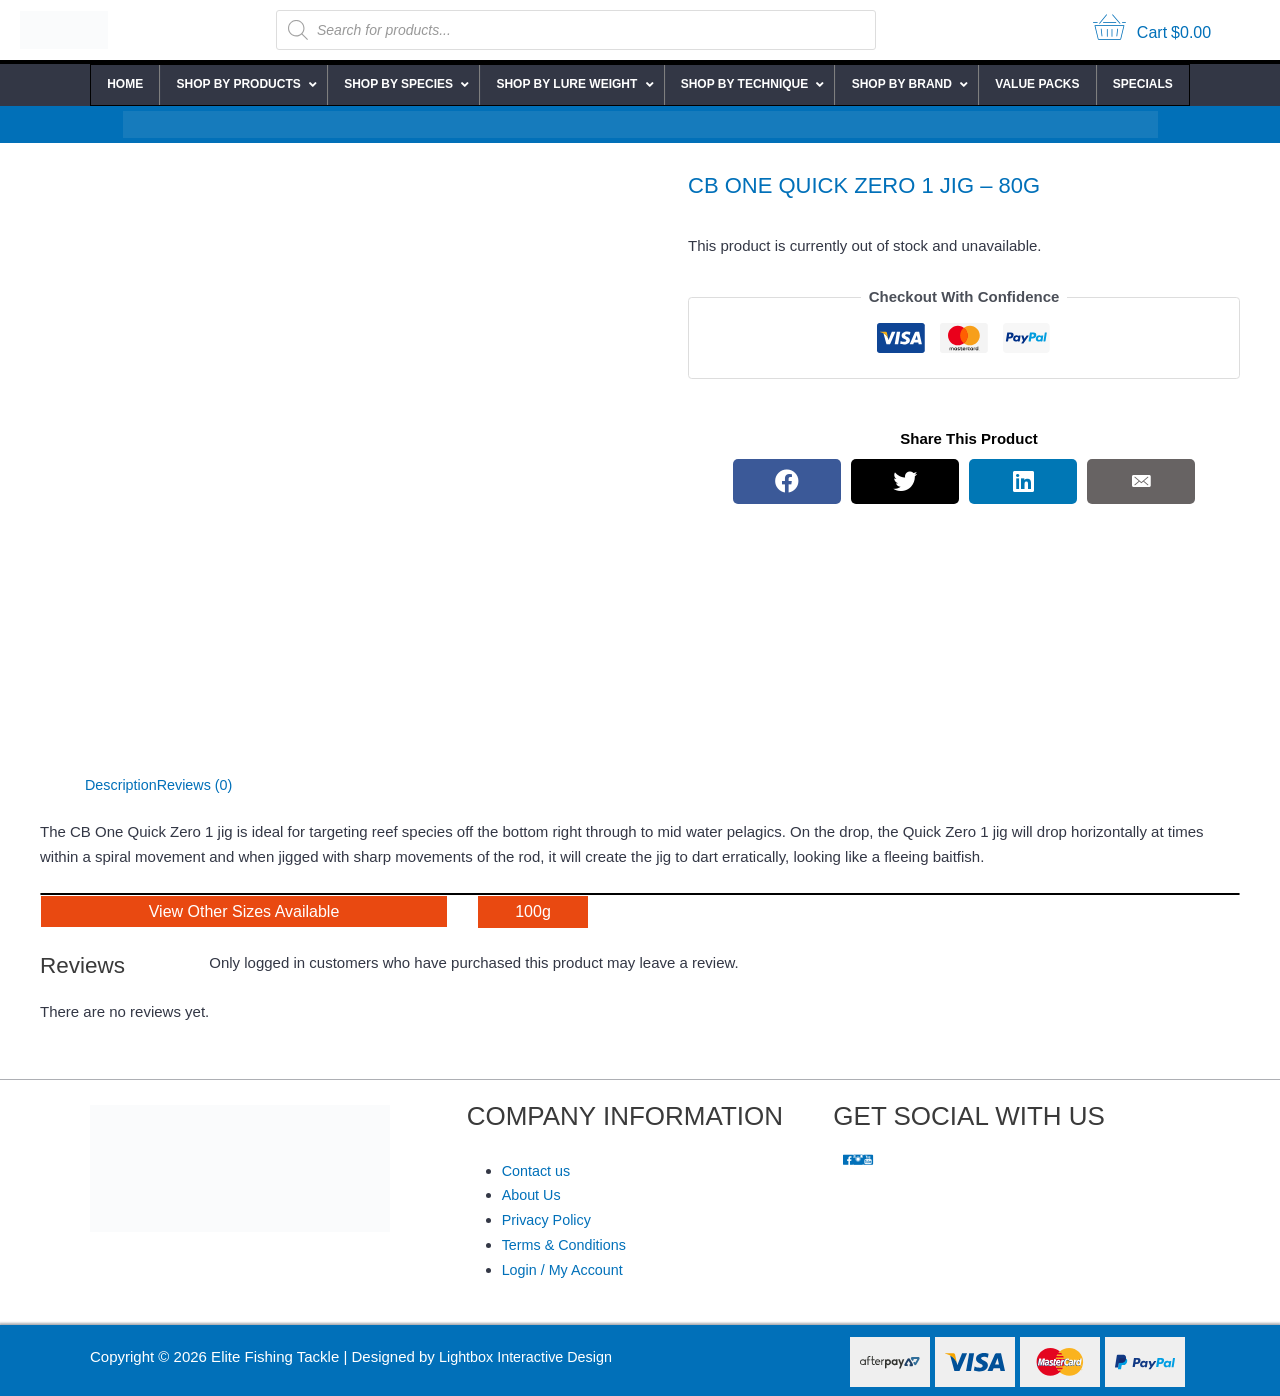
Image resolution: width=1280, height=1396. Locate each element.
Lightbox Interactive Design (529, 1356)
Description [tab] (122, 784)
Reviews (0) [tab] (199, 784)
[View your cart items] (1152, 30)
